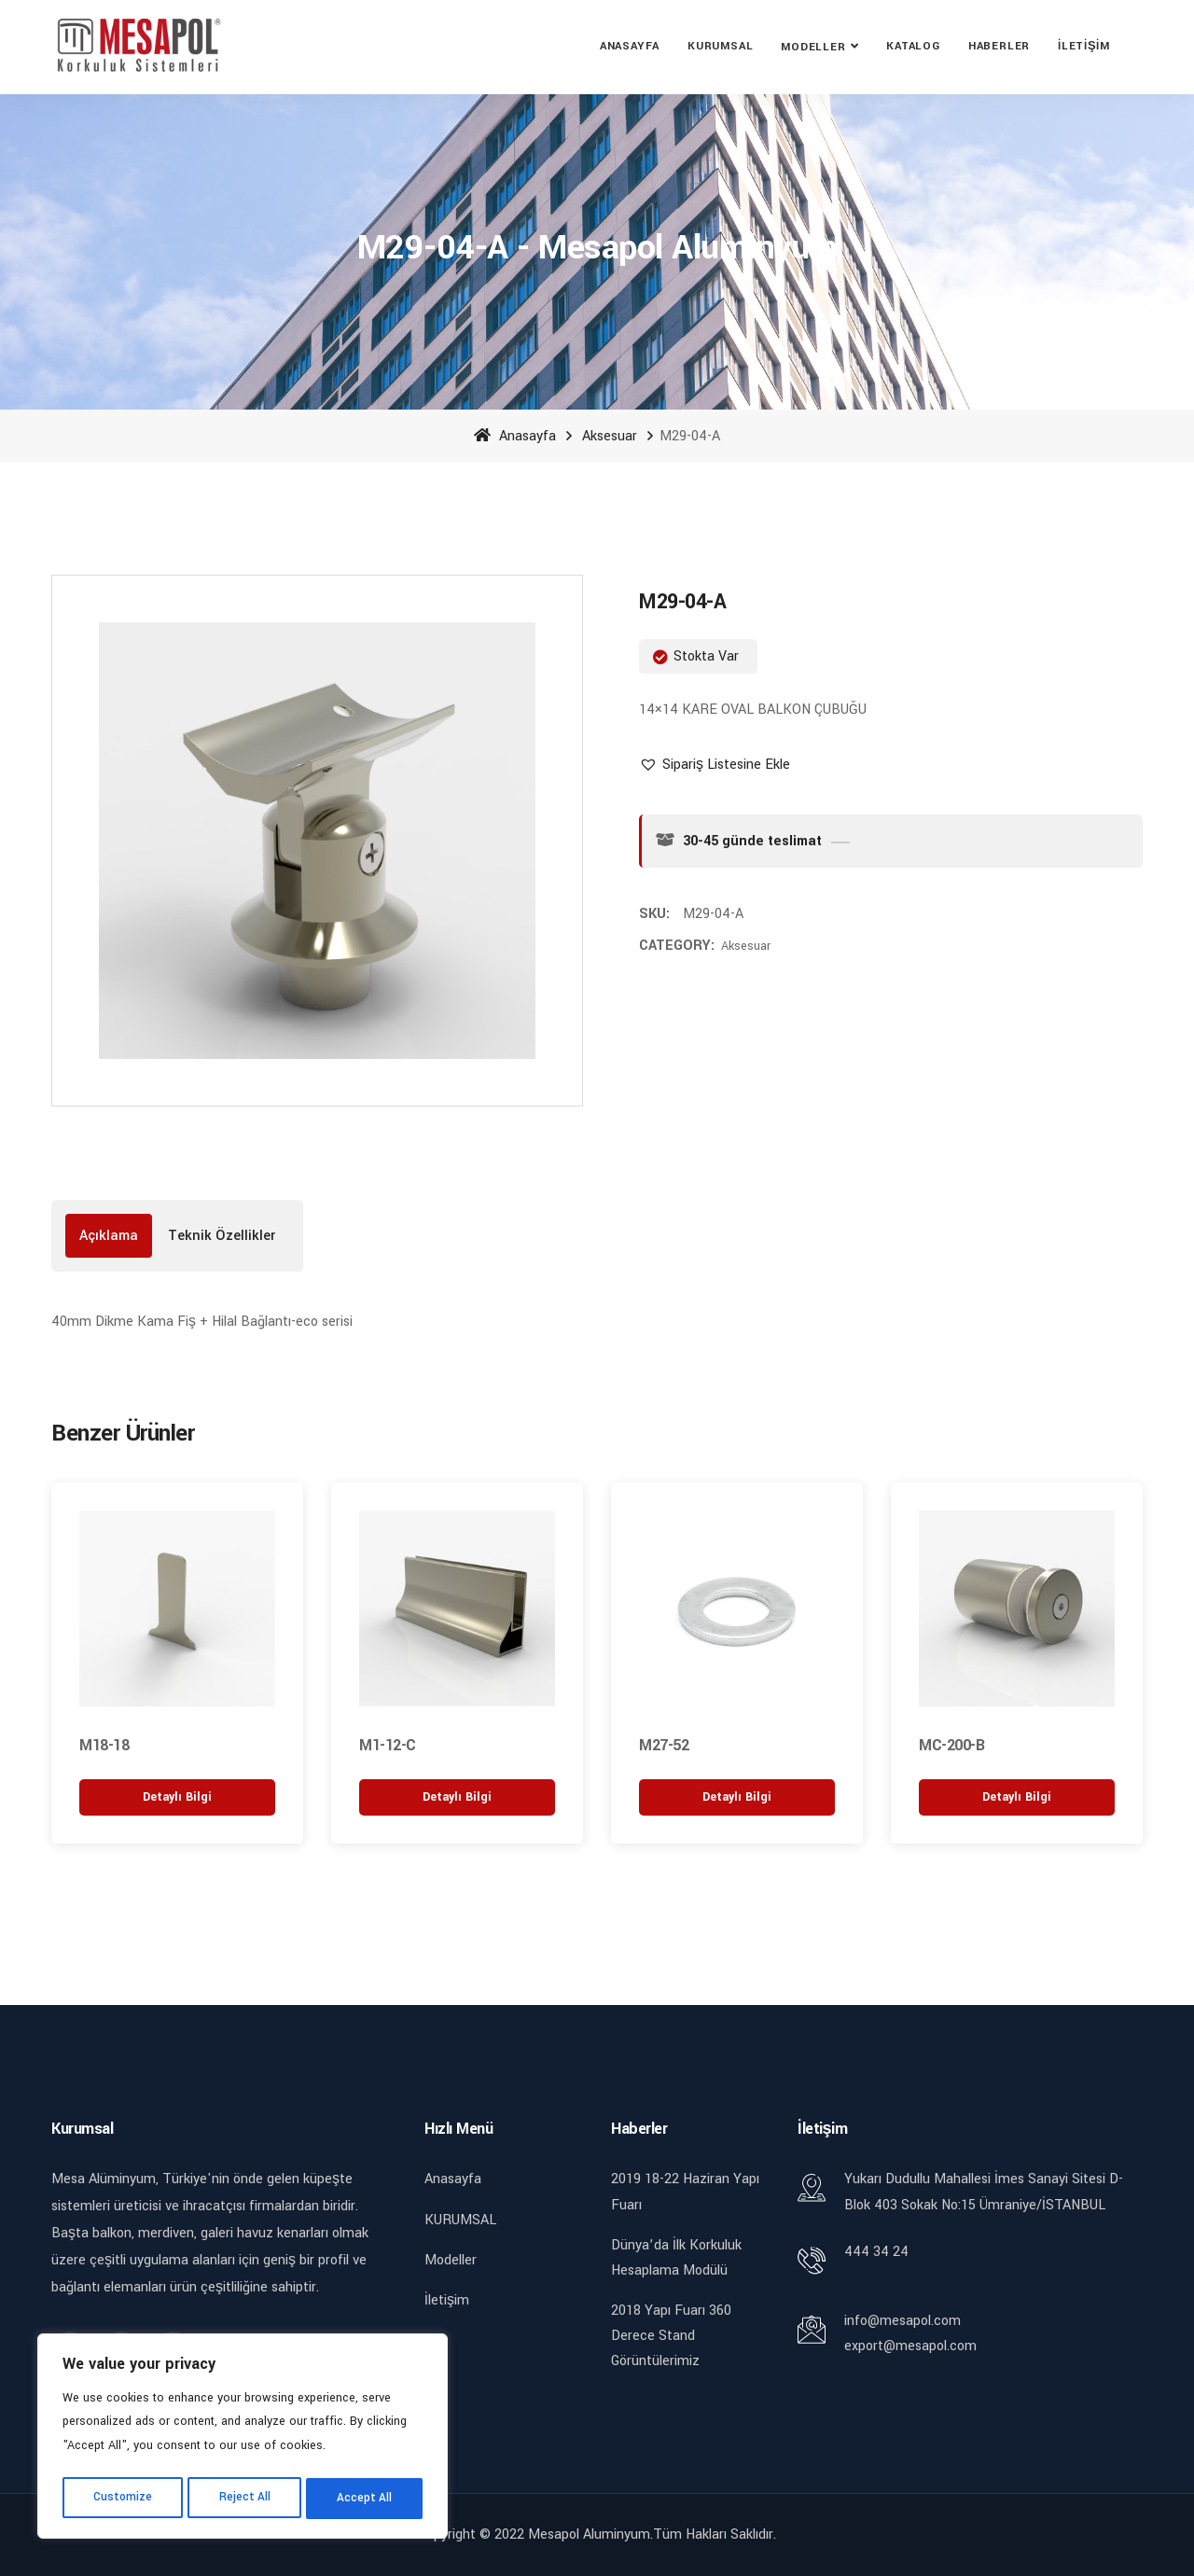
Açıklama (108, 1236)
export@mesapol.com (910, 2345)
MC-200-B (951, 1744)
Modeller (813, 47)
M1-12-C (387, 1744)
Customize (122, 2498)
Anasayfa (629, 46)
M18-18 (104, 1744)
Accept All (365, 2498)
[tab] (108, 1236)
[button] (714, 764)
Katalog (912, 46)
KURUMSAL (720, 46)
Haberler (999, 46)
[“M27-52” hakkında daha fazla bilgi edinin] (737, 1795)
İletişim (1084, 46)
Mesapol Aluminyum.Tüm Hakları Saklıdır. (652, 2533)
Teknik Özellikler (221, 1236)
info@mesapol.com (902, 2319)
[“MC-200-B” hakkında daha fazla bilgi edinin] (1017, 1795)
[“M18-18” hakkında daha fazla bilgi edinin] (177, 1795)
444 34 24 (876, 2250)
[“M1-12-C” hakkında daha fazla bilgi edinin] (457, 1795)
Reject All (244, 2498)
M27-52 (663, 1744)
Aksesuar (609, 436)
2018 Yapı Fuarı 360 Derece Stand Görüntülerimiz (671, 2335)
